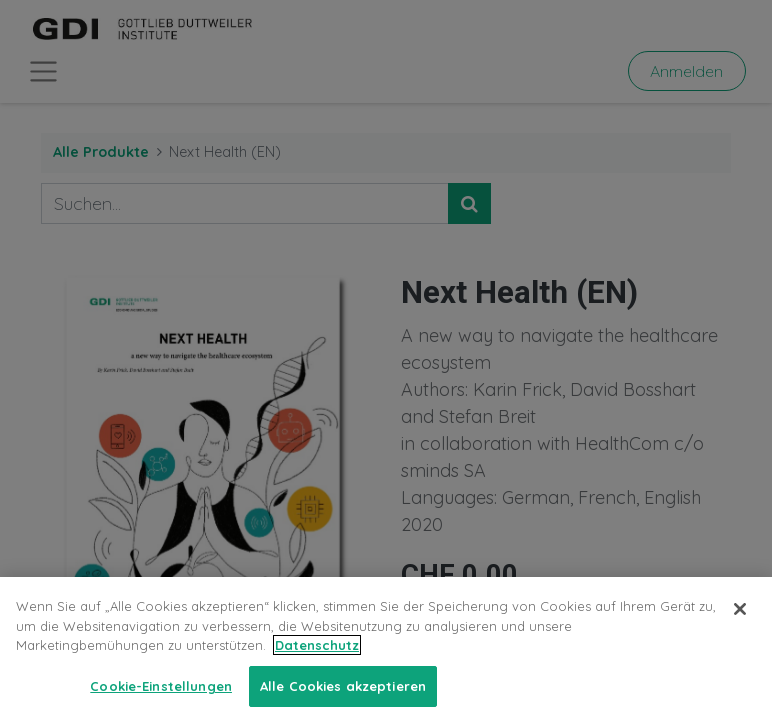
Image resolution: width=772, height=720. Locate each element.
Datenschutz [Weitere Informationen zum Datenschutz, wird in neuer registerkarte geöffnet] (317, 662)
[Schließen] (740, 626)
